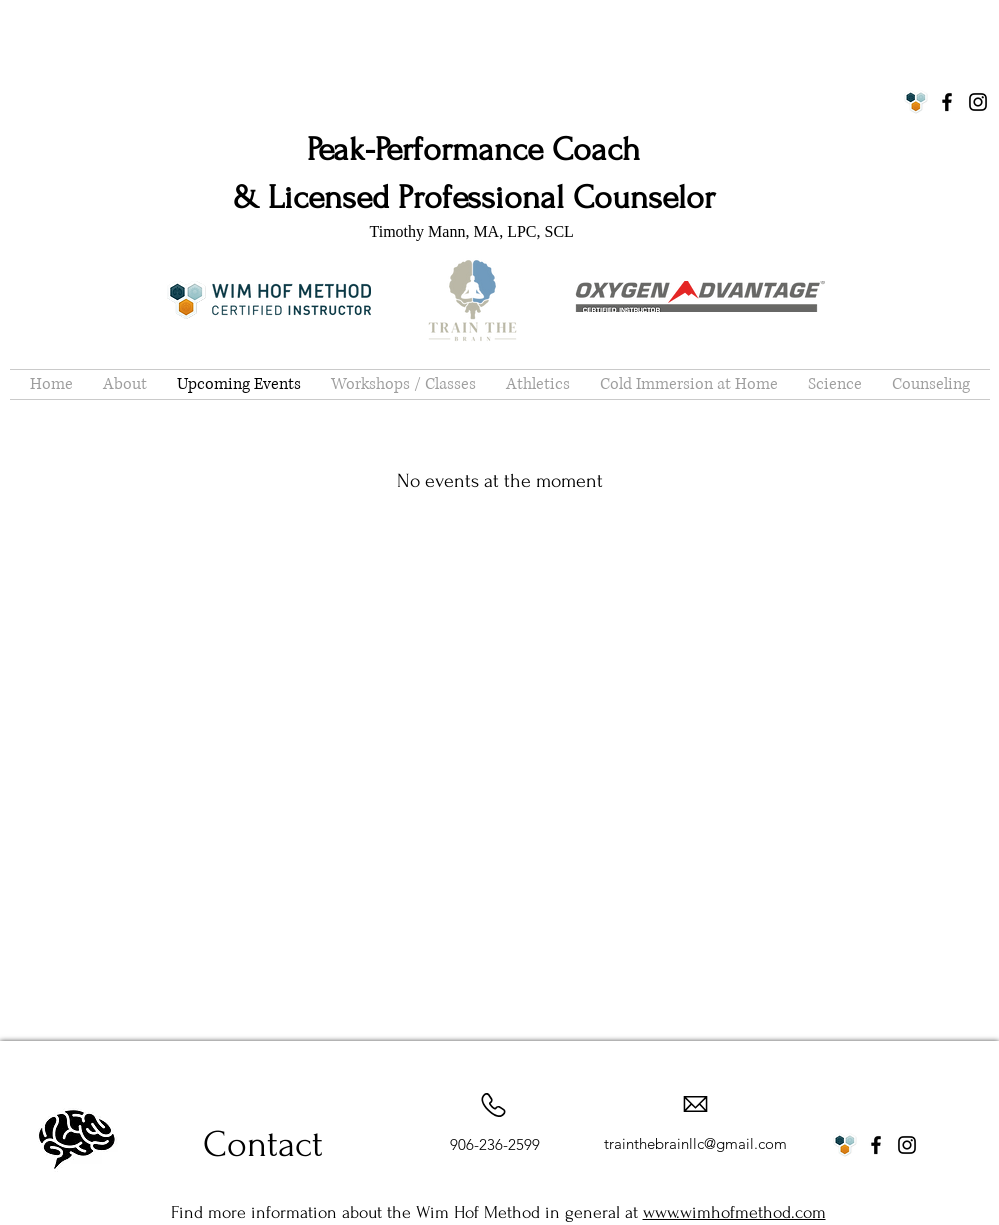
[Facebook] (947, 102)
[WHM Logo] (916, 102)
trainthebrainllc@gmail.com (695, 1143)
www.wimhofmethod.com (734, 1212)
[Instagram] (978, 102)
